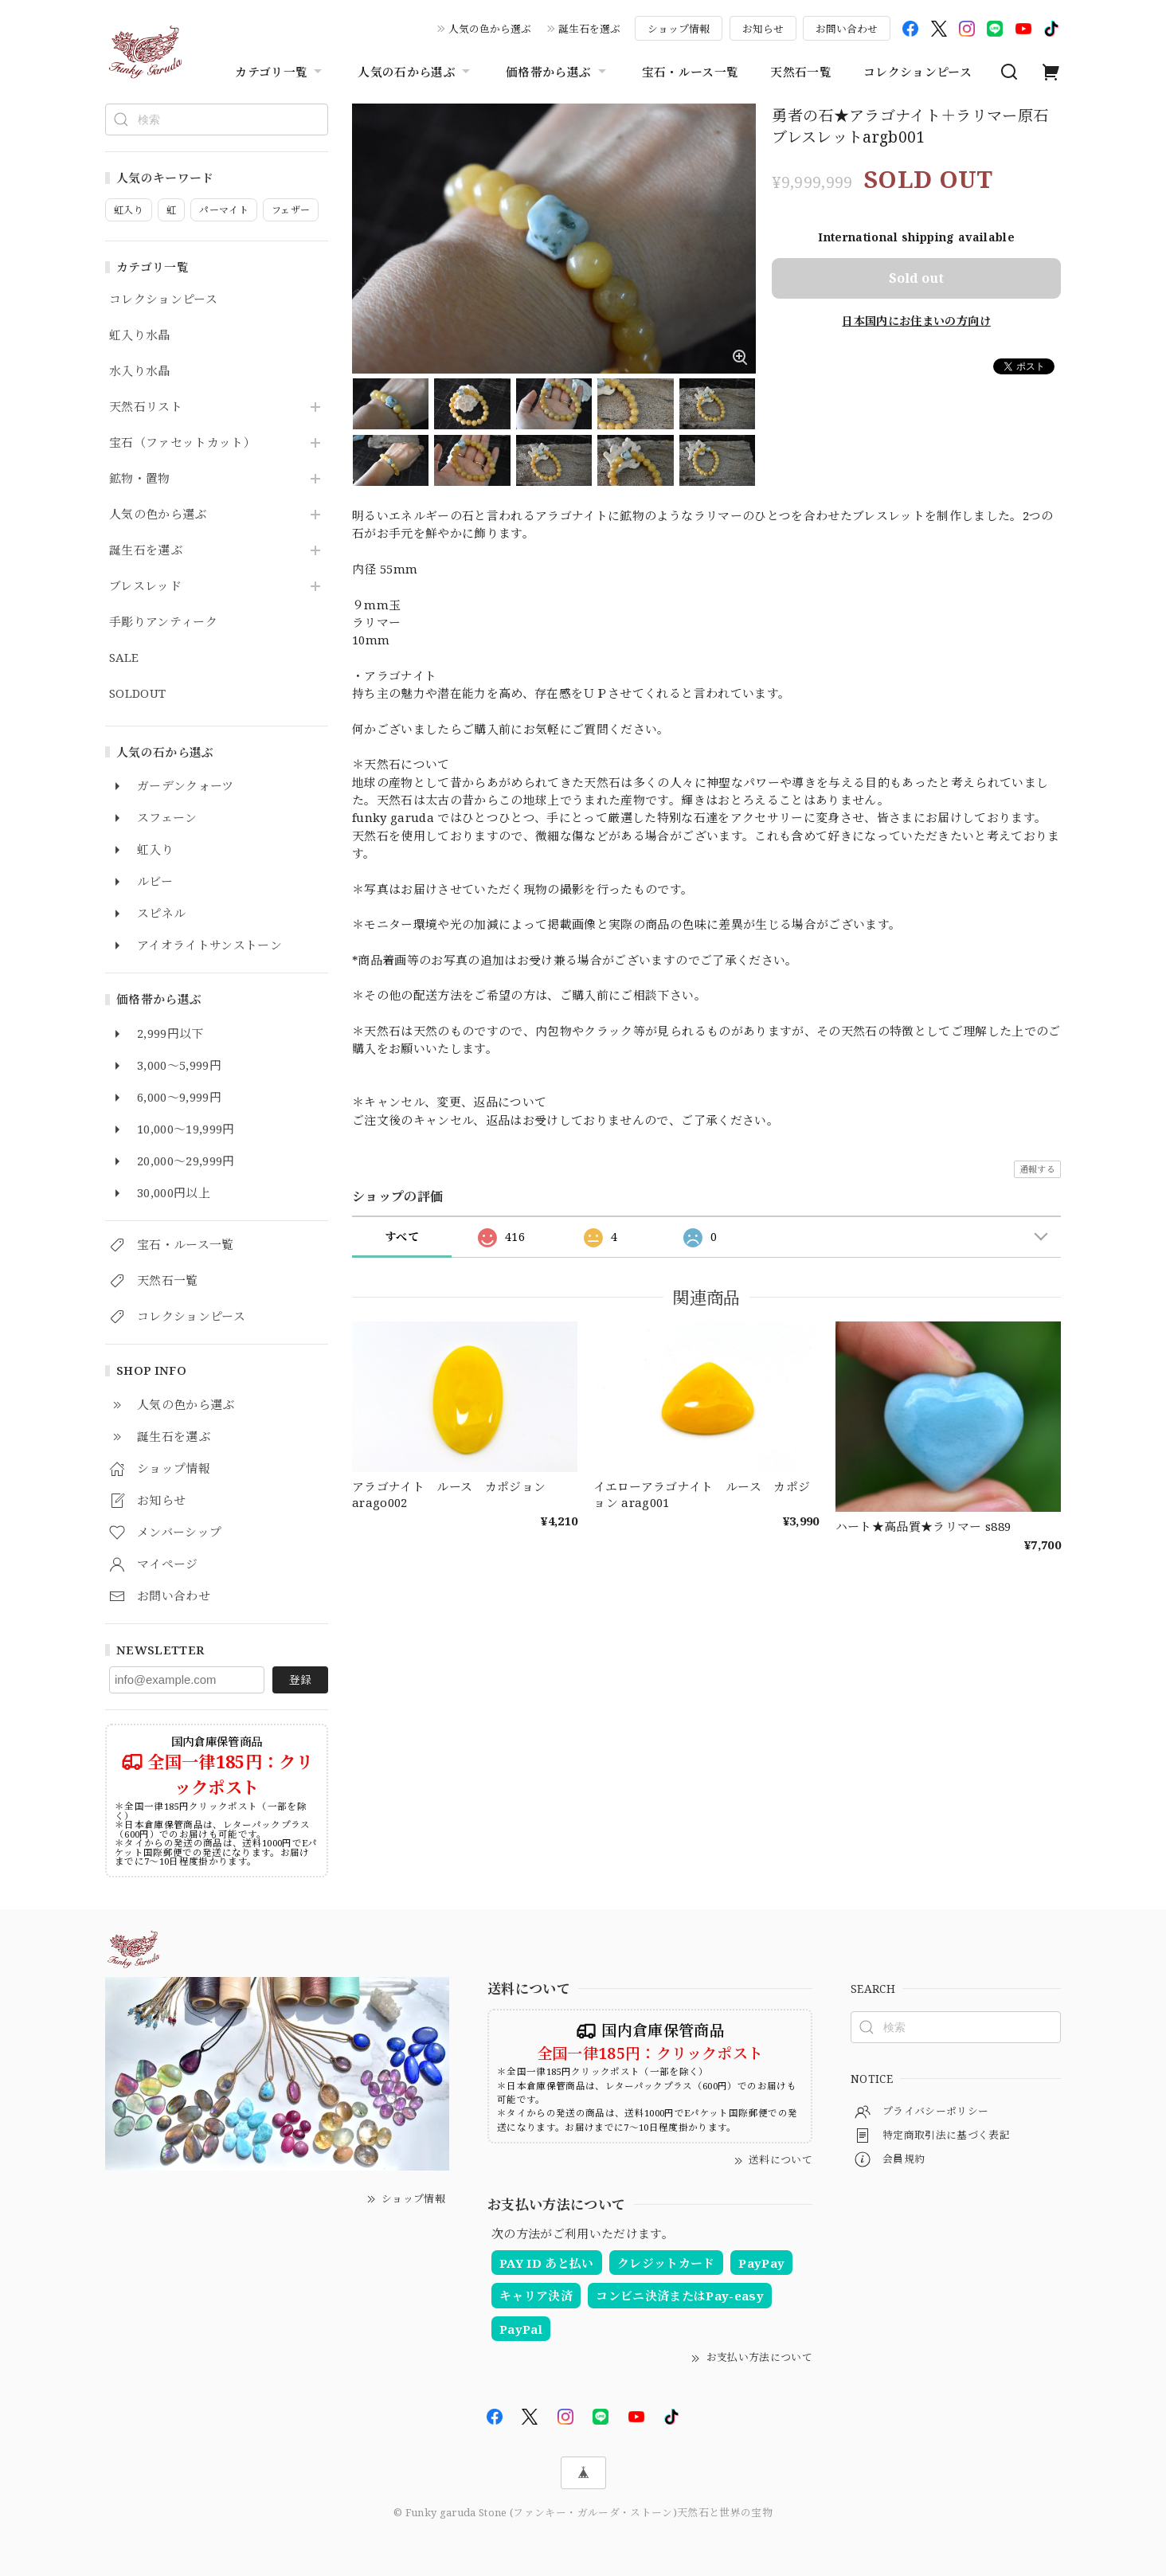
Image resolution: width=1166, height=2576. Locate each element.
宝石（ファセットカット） (182, 443)
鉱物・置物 (139, 479)
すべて (402, 1236)
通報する (1037, 1169)
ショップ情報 (679, 29)
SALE (124, 658)
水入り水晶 (139, 371)
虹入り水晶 (139, 335)
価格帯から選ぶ (557, 72)
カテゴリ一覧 (280, 72)
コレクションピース (917, 72)
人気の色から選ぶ (489, 29)
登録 (300, 1679)
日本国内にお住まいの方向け (916, 320)
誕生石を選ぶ (589, 29)
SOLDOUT (137, 694)
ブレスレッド (145, 586)
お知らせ (763, 29)
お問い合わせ (847, 29)
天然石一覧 (800, 72)
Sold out (916, 278)
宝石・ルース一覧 (690, 72)
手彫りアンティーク (163, 622)
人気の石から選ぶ (416, 72)
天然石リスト (145, 407)
